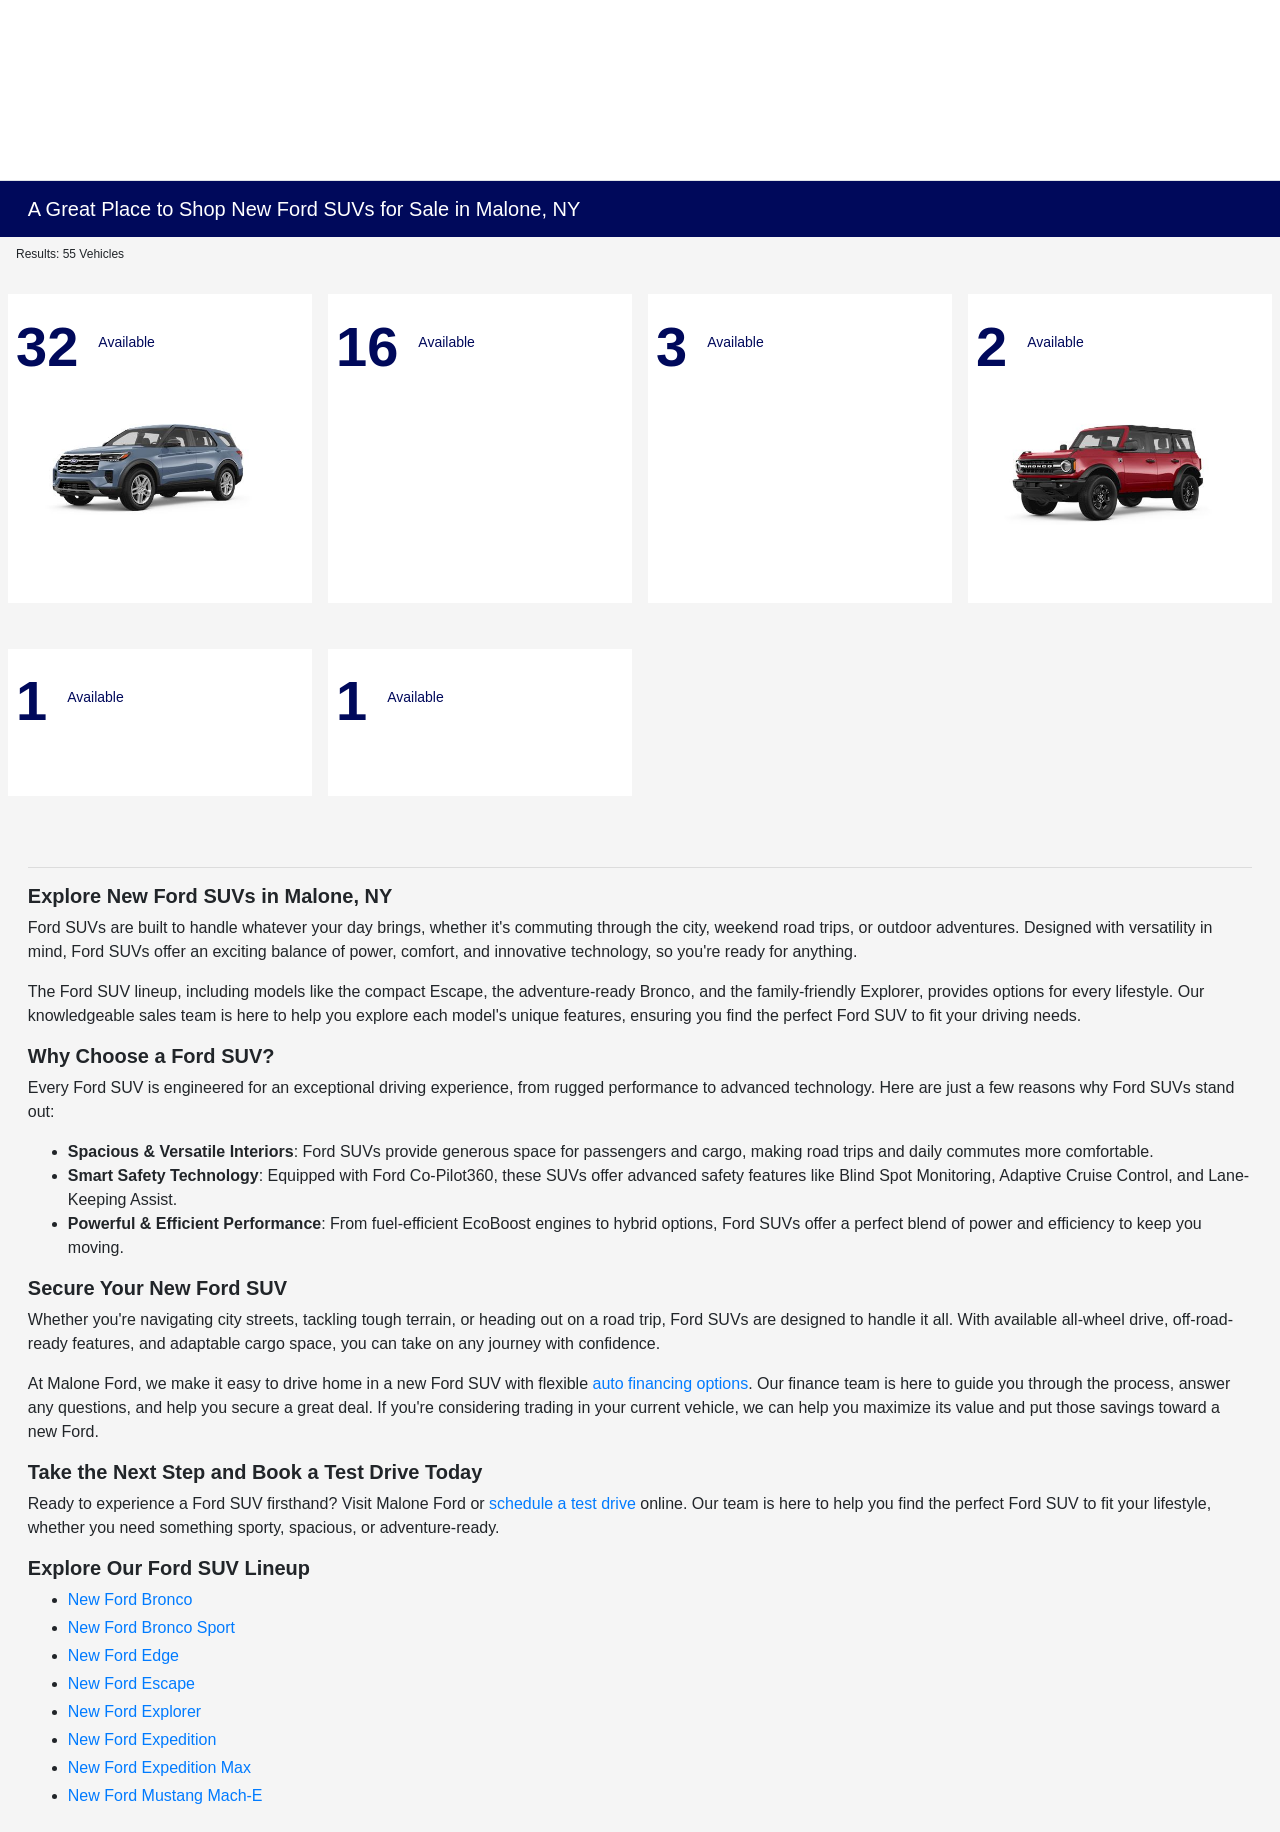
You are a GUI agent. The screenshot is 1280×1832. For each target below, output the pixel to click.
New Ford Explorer (134, 1711)
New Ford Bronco (130, 1599)
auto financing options (670, 1383)
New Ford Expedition (142, 1739)
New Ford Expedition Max (159, 1767)
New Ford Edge (123, 1655)
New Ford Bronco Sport (151, 1627)
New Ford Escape (131, 1683)
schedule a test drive (562, 1503)
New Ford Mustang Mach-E (165, 1795)
